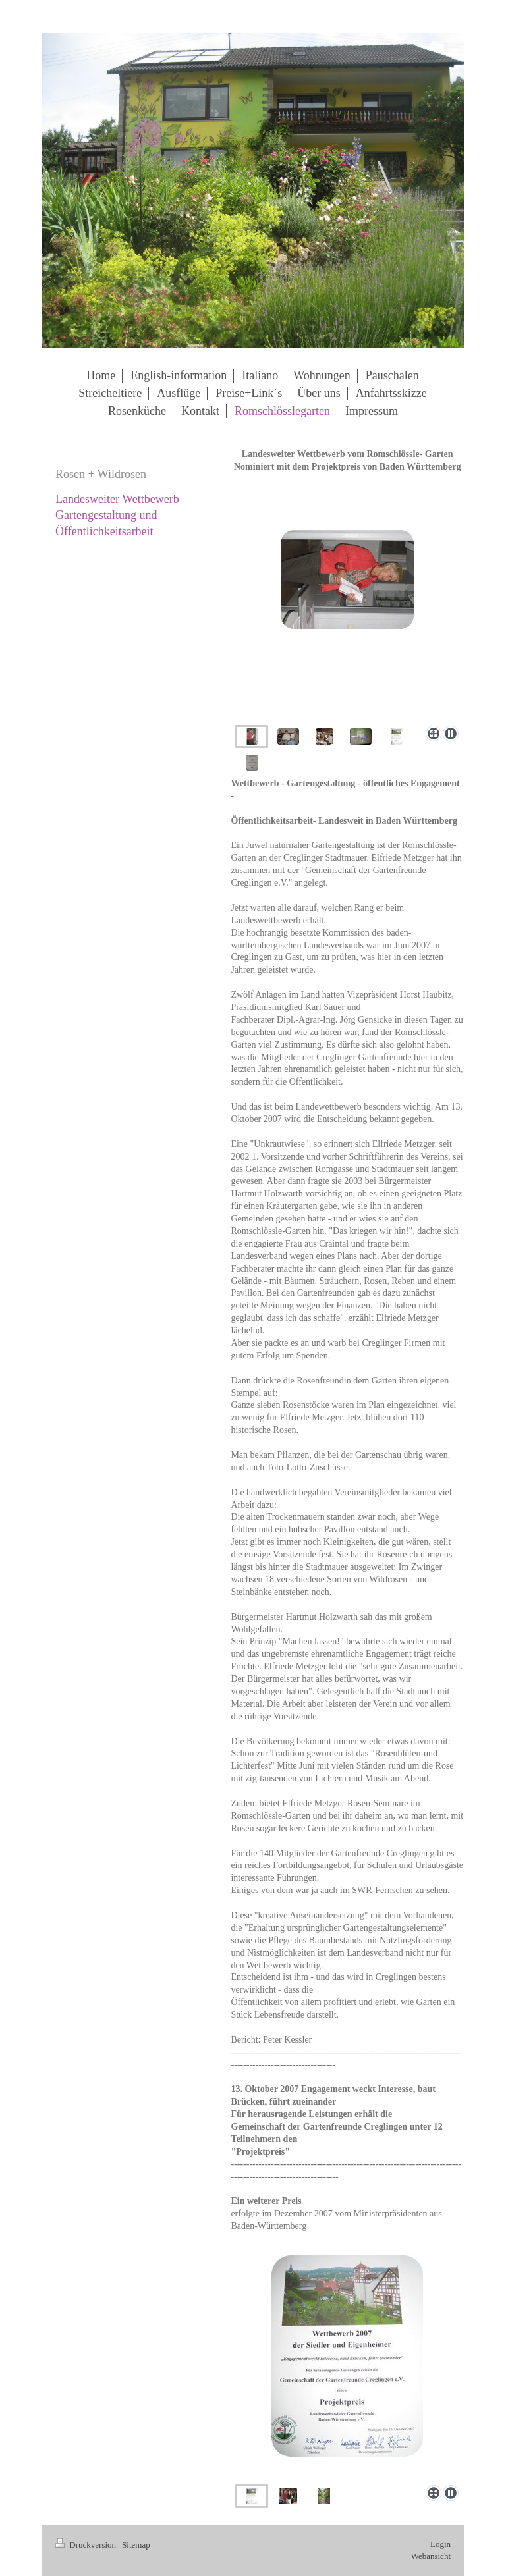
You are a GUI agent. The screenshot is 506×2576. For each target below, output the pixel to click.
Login (440, 2544)
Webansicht (431, 2556)
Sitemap (136, 2545)
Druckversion (86, 2545)
